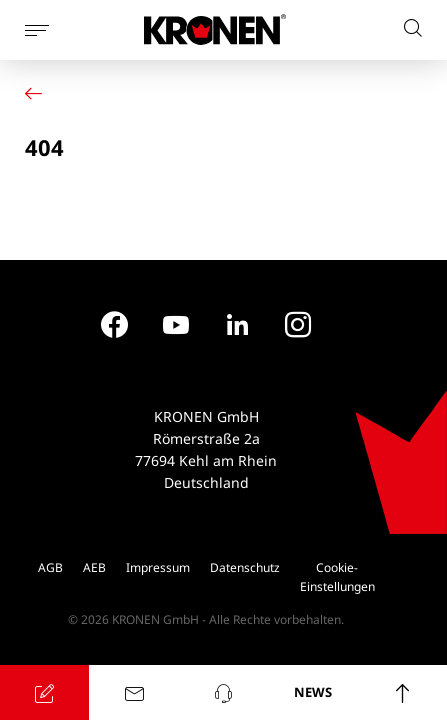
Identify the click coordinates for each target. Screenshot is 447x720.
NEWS (313, 692)
